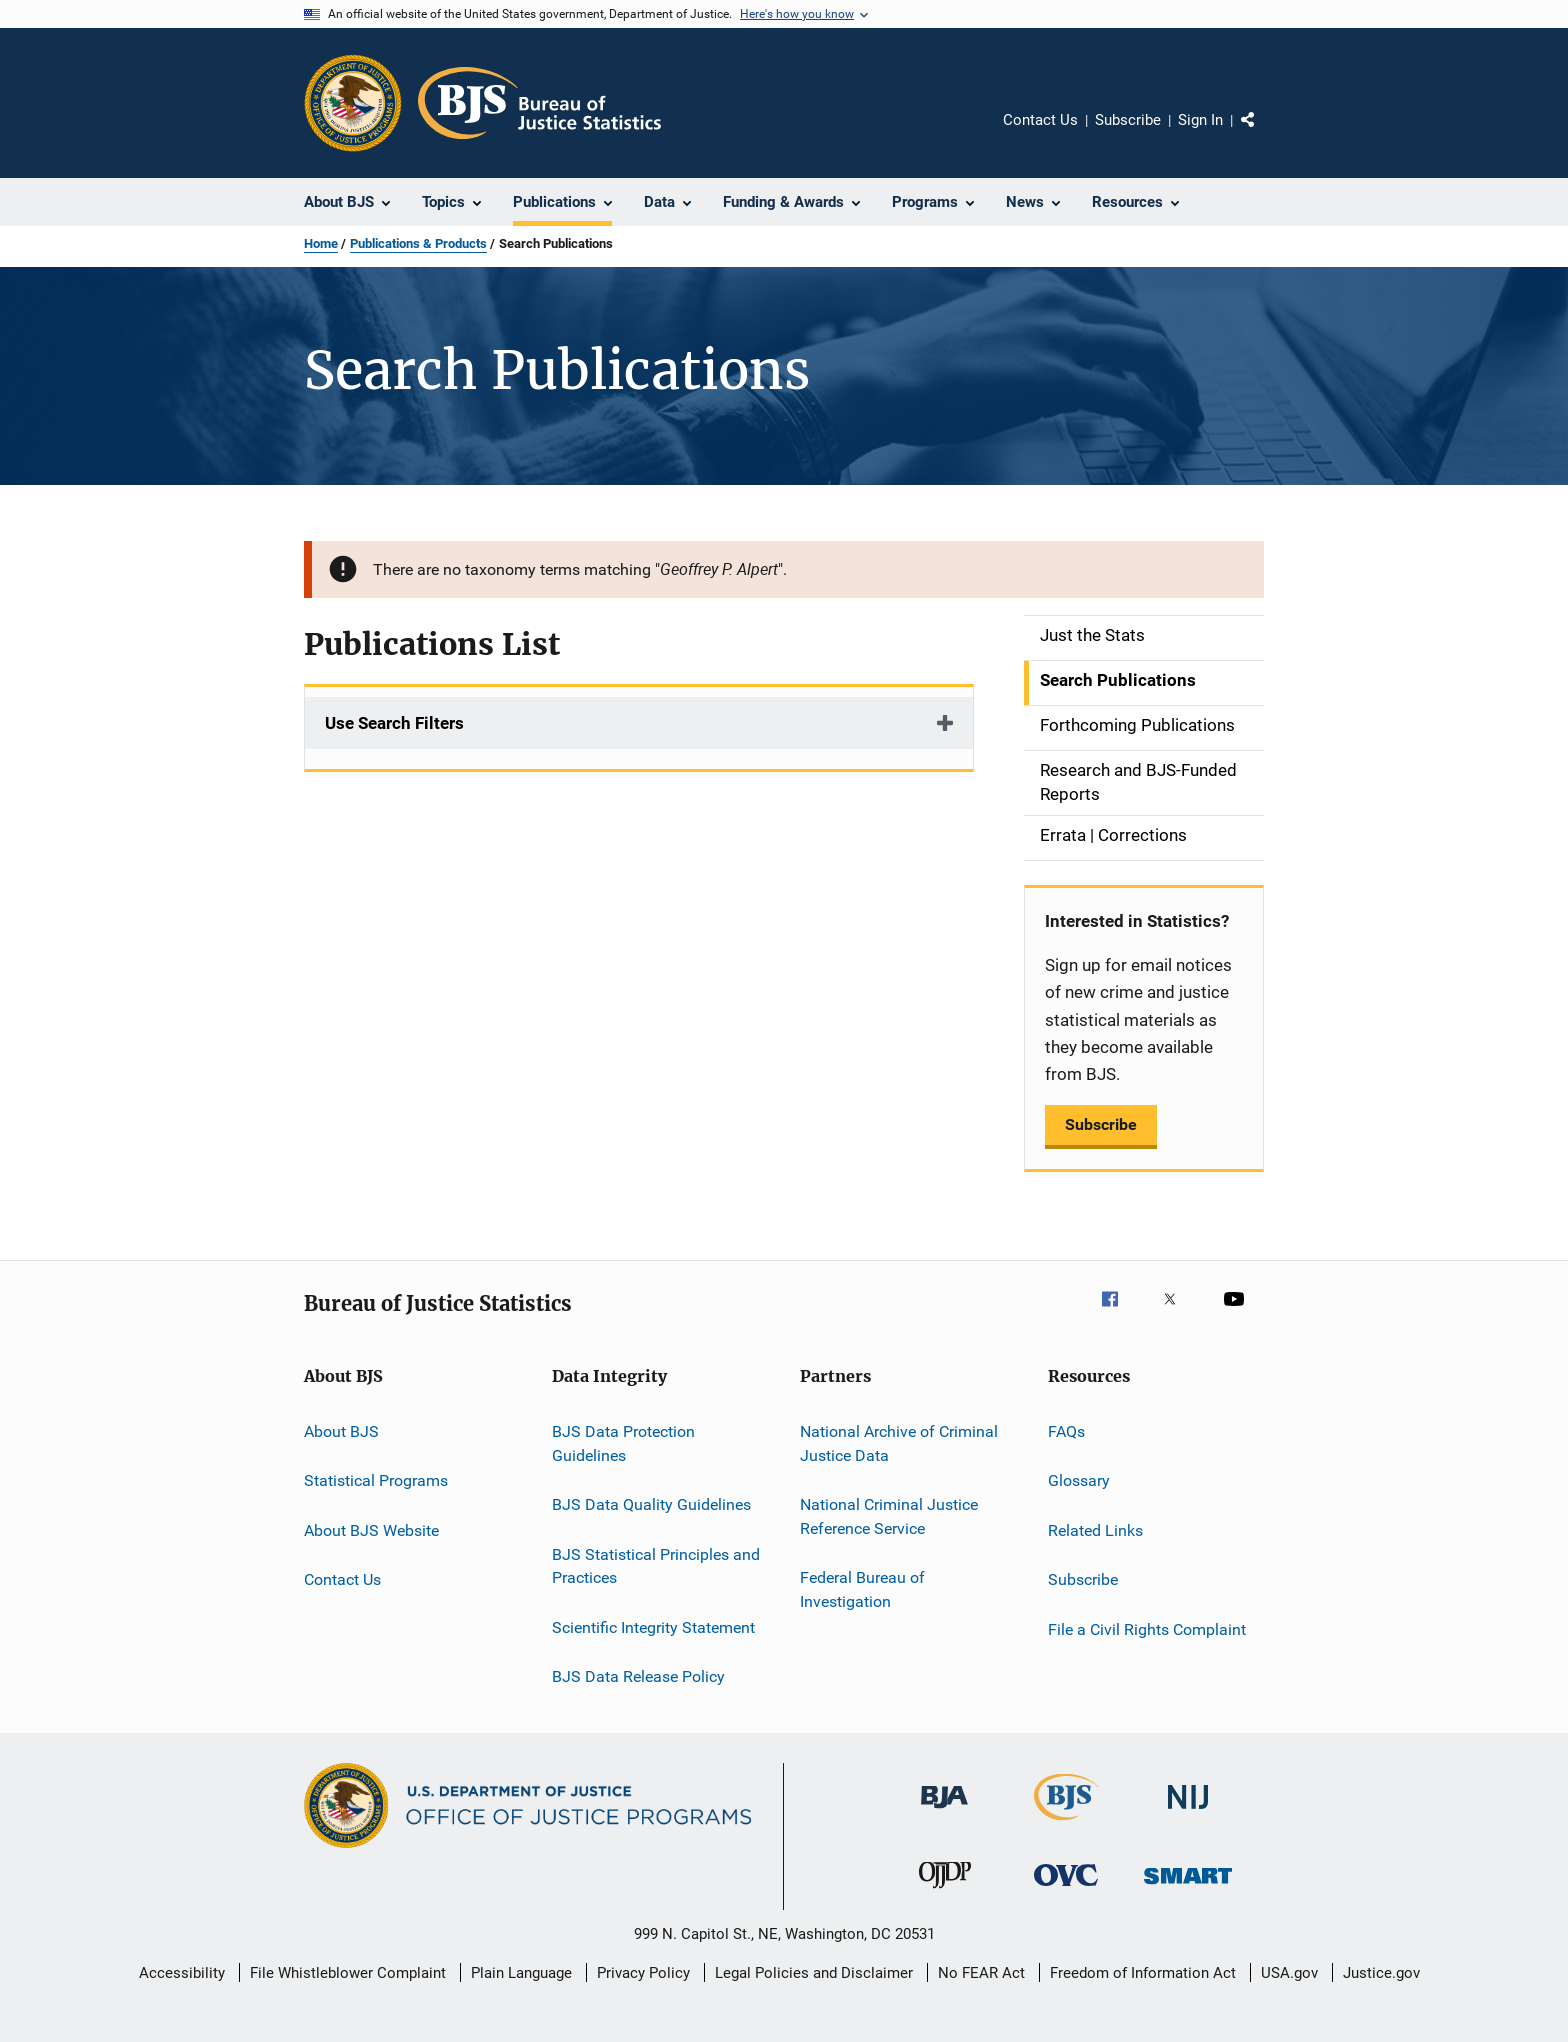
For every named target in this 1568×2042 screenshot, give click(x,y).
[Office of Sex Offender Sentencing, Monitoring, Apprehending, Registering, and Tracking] (1188, 1887)
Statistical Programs (376, 1480)
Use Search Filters (394, 723)
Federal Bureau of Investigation (862, 1589)
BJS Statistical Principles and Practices (656, 1565)
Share (1264, 134)
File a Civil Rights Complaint (1147, 1628)
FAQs (1066, 1431)
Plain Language (521, 1973)
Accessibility (182, 1973)
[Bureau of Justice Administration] (944, 1812)
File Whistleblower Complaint (348, 1973)
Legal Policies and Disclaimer (814, 1973)
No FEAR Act (981, 1973)
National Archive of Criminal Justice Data (899, 1443)
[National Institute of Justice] (1188, 1812)
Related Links (1095, 1530)
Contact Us (1040, 120)
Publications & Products (418, 243)
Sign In (1200, 120)
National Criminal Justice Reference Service (889, 1516)
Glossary (1079, 1480)
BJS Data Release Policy (638, 1676)
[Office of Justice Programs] (353, 103)
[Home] (539, 103)
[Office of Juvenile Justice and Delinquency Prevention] (945, 1892)
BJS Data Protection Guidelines (623, 1443)
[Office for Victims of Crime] (1066, 1889)
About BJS (341, 1431)
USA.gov (1289, 1973)
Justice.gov (1381, 1973)
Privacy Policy (643, 1973)
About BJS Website (371, 1530)
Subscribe (1128, 120)
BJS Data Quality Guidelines (651, 1504)
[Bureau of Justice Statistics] (1066, 1824)
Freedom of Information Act (1143, 1973)
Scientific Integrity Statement (653, 1626)
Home (321, 243)
